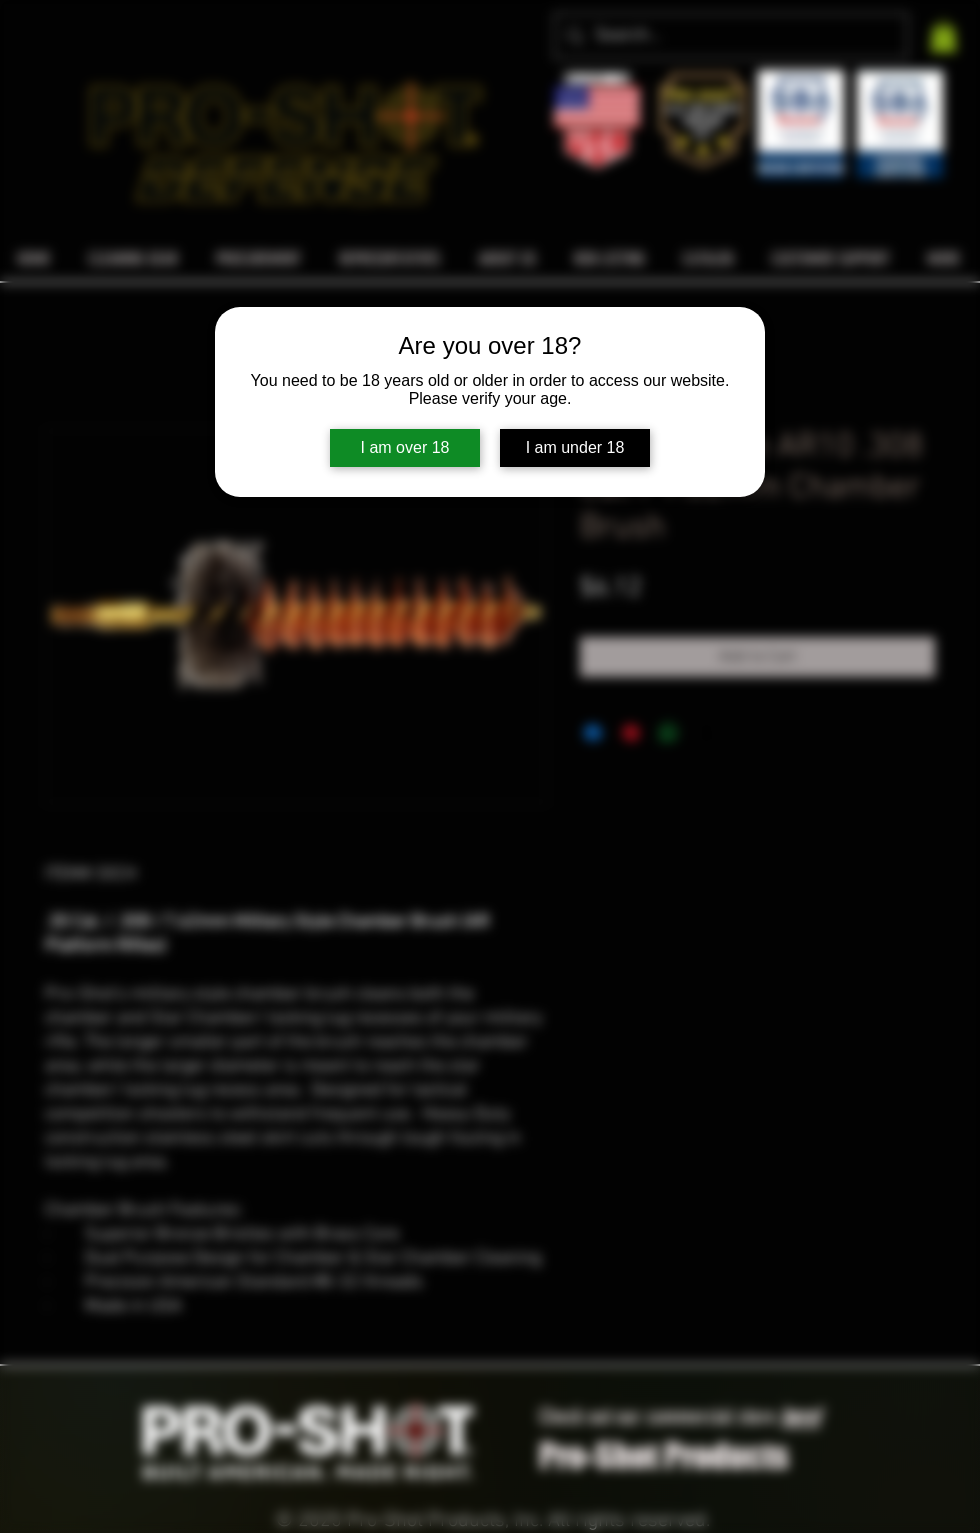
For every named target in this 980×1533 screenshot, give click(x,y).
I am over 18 (405, 447)
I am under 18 (575, 447)
